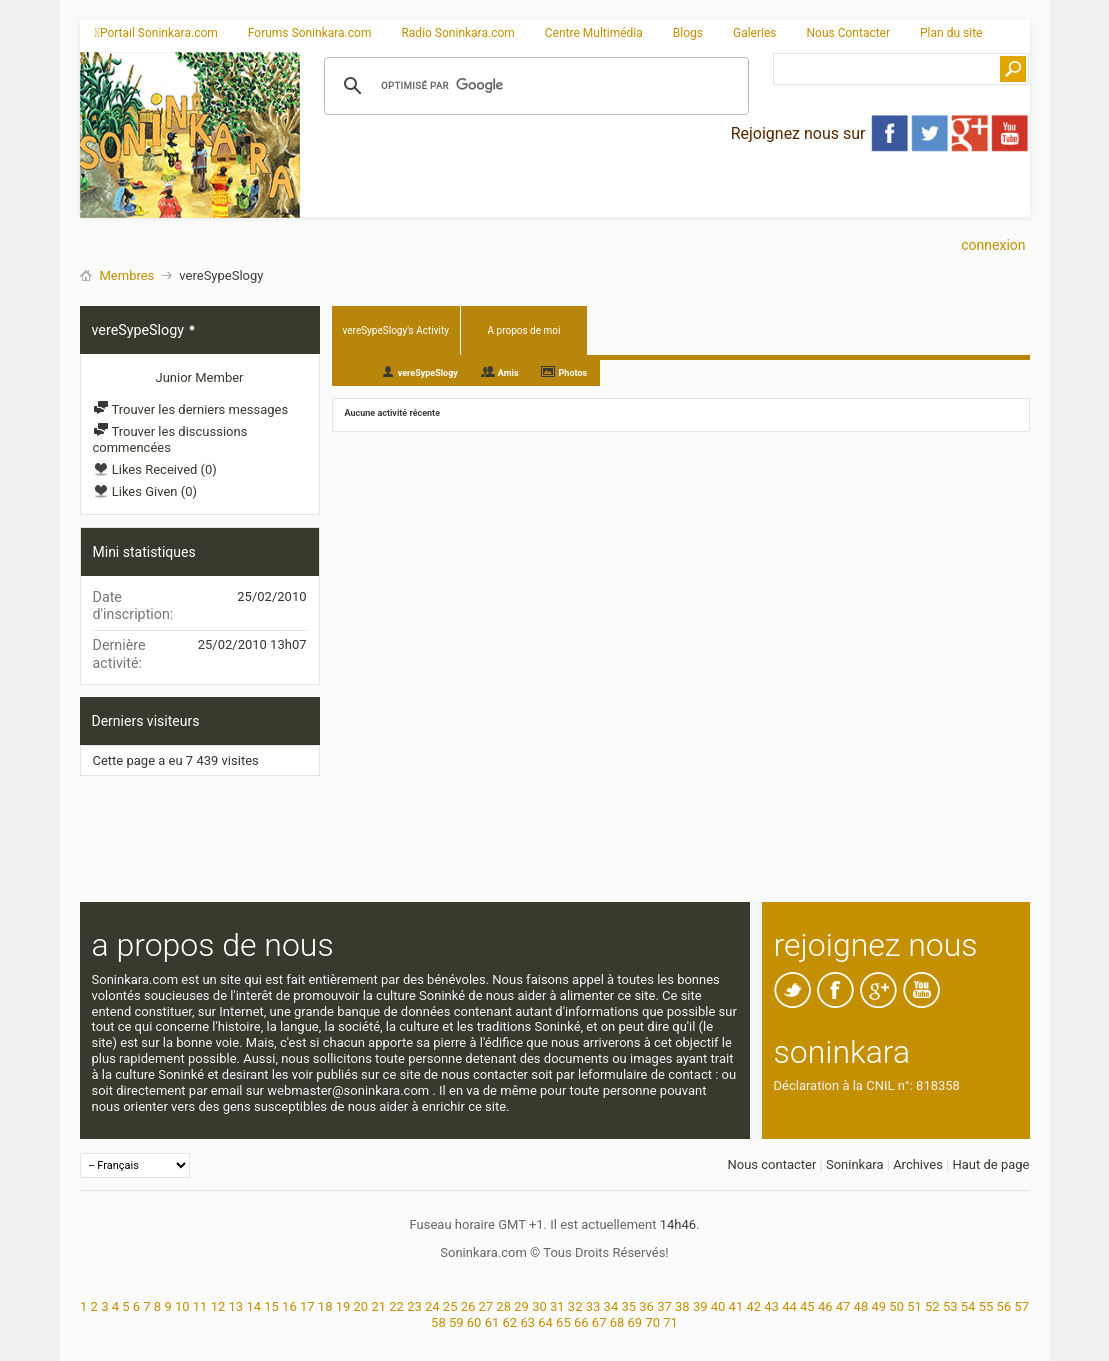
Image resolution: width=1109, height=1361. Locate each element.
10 (182, 1306)
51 (914, 1306)
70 (652, 1322)
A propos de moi (524, 330)
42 (753, 1306)
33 (593, 1306)
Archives (918, 1164)
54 (968, 1306)
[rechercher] (533, 86)
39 (700, 1306)
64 (545, 1322)
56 (1003, 1306)
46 (825, 1306)
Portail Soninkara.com (156, 33)
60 (474, 1322)
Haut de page (990, 1164)
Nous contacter (771, 1164)
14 (253, 1306)
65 (563, 1322)
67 (599, 1322)
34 (611, 1306)
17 (307, 1306)
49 (878, 1306)
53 (950, 1306)
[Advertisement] (665, 201)
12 (218, 1306)
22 (396, 1306)
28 (503, 1306)
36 (646, 1306)
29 (521, 1306)
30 (539, 1306)
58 (438, 1322)
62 (510, 1322)
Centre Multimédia (594, 33)
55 (986, 1306)
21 (378, 1306)
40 (718, 1306)
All (351, 371)
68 (617, 1322)
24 (432, 1306)
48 (861, 1306)
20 (361, 1306)
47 (843, 1306)
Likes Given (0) (145, 491)
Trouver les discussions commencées (170, 439)
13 (236, 1306)
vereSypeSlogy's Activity (396, 330)
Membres (127, 275)
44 (789, 1306)
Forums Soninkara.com (310, 33)
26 (468, 1306)
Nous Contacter (848, 33)
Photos (573, 373)
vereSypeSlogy (428, 373)
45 (807, 1306)
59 (456, 1322)
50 (896, 1306)
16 (289, 1306)
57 (1021, 1306)
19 (343, 1306)
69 (635, 1322)
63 (527, 1322)
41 (736, 1306)
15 (271, 1306)
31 (557, 1306)
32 (575, 1306)
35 (628, 1306)
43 (771, 1306)
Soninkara (855, 1164)
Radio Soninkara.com (457, 33)
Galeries (755, 33)
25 (450, 1306)
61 (492, 1322)
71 (670, 1322)
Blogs (688, 33)
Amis (508, 373)
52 (932, 1306)
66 (581, 1322)
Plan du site (951, 33)
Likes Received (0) (155, 469)
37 (664, 1306)
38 (682, 1306)
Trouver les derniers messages (191, 409)
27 (486, 1306)
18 (325, 1306)
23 (414, 1306)
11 (200, 1306)
